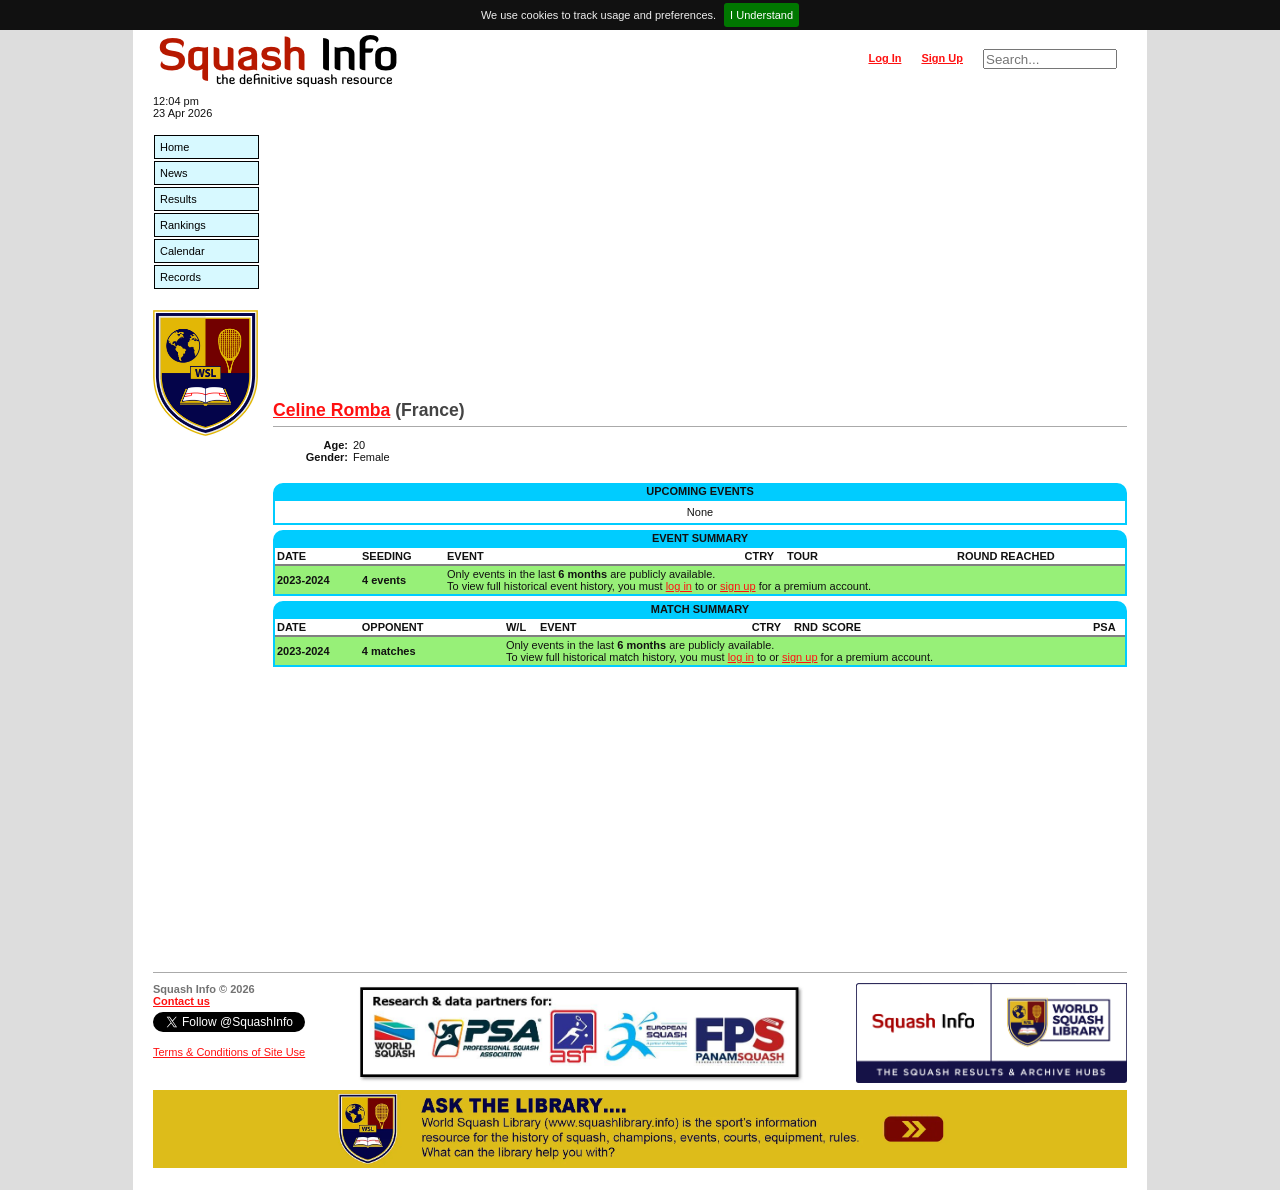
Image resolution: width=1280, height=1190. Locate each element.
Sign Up (942, 58)
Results (178, 199)
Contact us (181, 1001)
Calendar (182, 251)
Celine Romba (331, 410)
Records (180, 277)
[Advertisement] (700, 250)
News (174, 173)
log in (679, 586)
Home (174, 147)
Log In (884, 58)
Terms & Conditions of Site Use (229, 1052)
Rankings (183, 225)
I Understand (761, 15)
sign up (737, 586)
